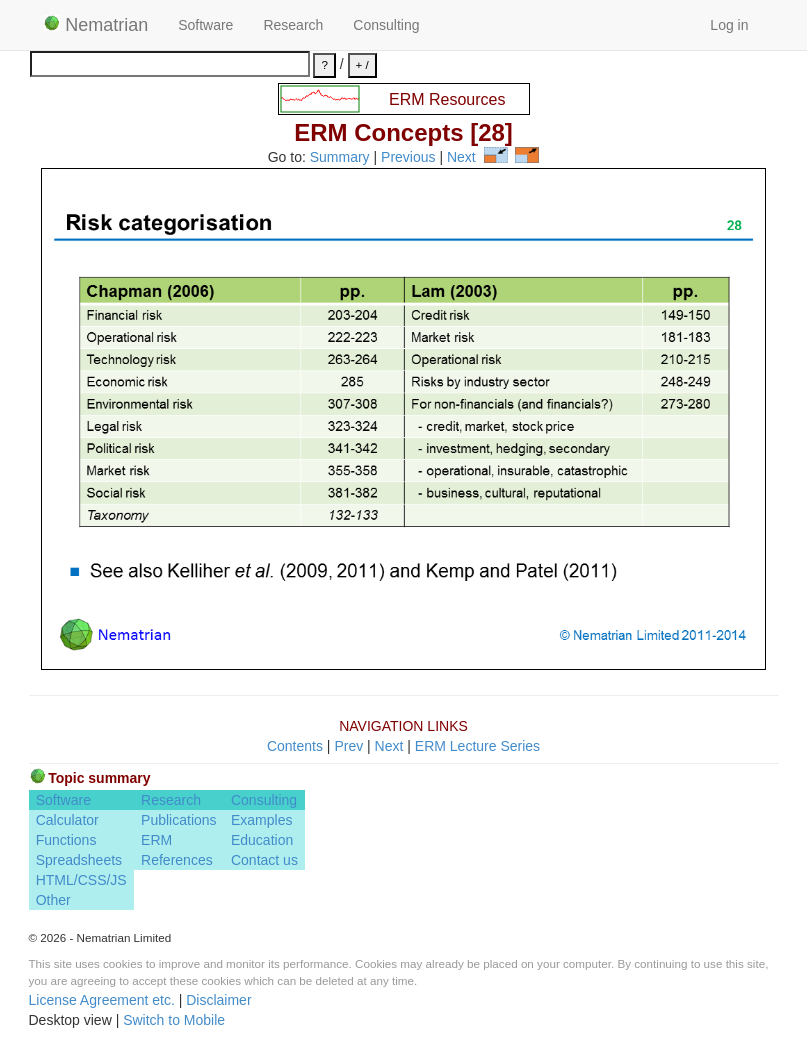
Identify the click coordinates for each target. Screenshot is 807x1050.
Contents (295, 746)
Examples (261, 820)
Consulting (386, 25)
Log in (729, 25)
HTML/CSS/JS (81, 880)
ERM (156, 840)
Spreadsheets (79, 860)
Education (262, 840)
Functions (66, 840)
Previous (408, 158)
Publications (179, 820)
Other (53, 900)
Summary (340, 158)
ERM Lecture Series (477, 746)
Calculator (67, 820)
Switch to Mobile (174, 1020)
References (177, 860)
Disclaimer (218, 1000)
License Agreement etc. (102, 1000)
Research (293, 25)
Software (205, 25)
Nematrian (96, 25)
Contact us (264, 860)
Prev (348, 746)
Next (461, 158)
